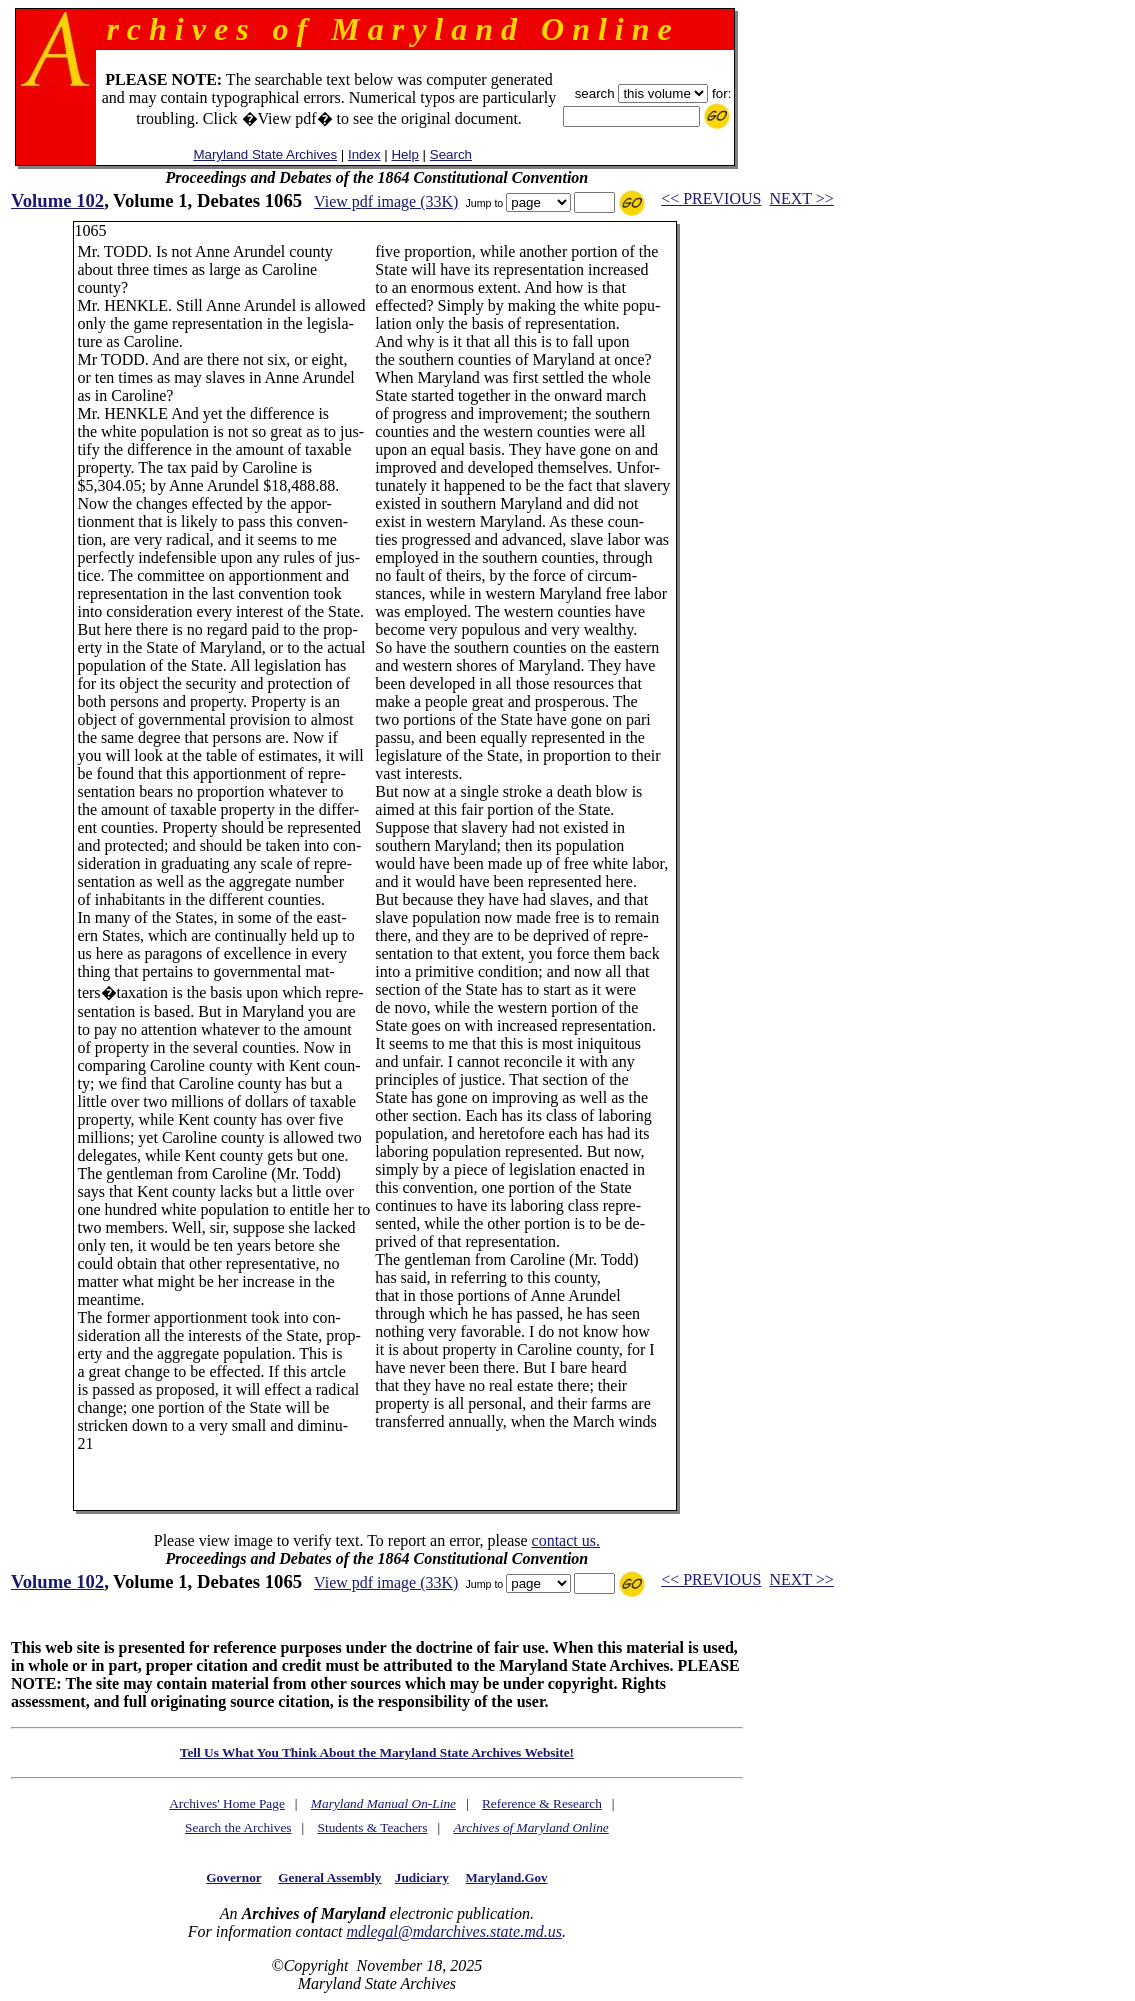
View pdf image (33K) (386, 201)
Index (364, 154)
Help (404, 154)
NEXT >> (801, 198)
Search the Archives (238, 1827)
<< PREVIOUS (711, 198)
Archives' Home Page (227, 1803)
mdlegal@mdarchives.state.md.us (453, 1931)
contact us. (566, 1540)
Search (451, 154)
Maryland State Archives (265, 154)
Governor (233, 1877)
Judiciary (422, 1877)
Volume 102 (57, 200)
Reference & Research (542, 1803)
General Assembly (329, 1877)
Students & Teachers (373, 1827)
